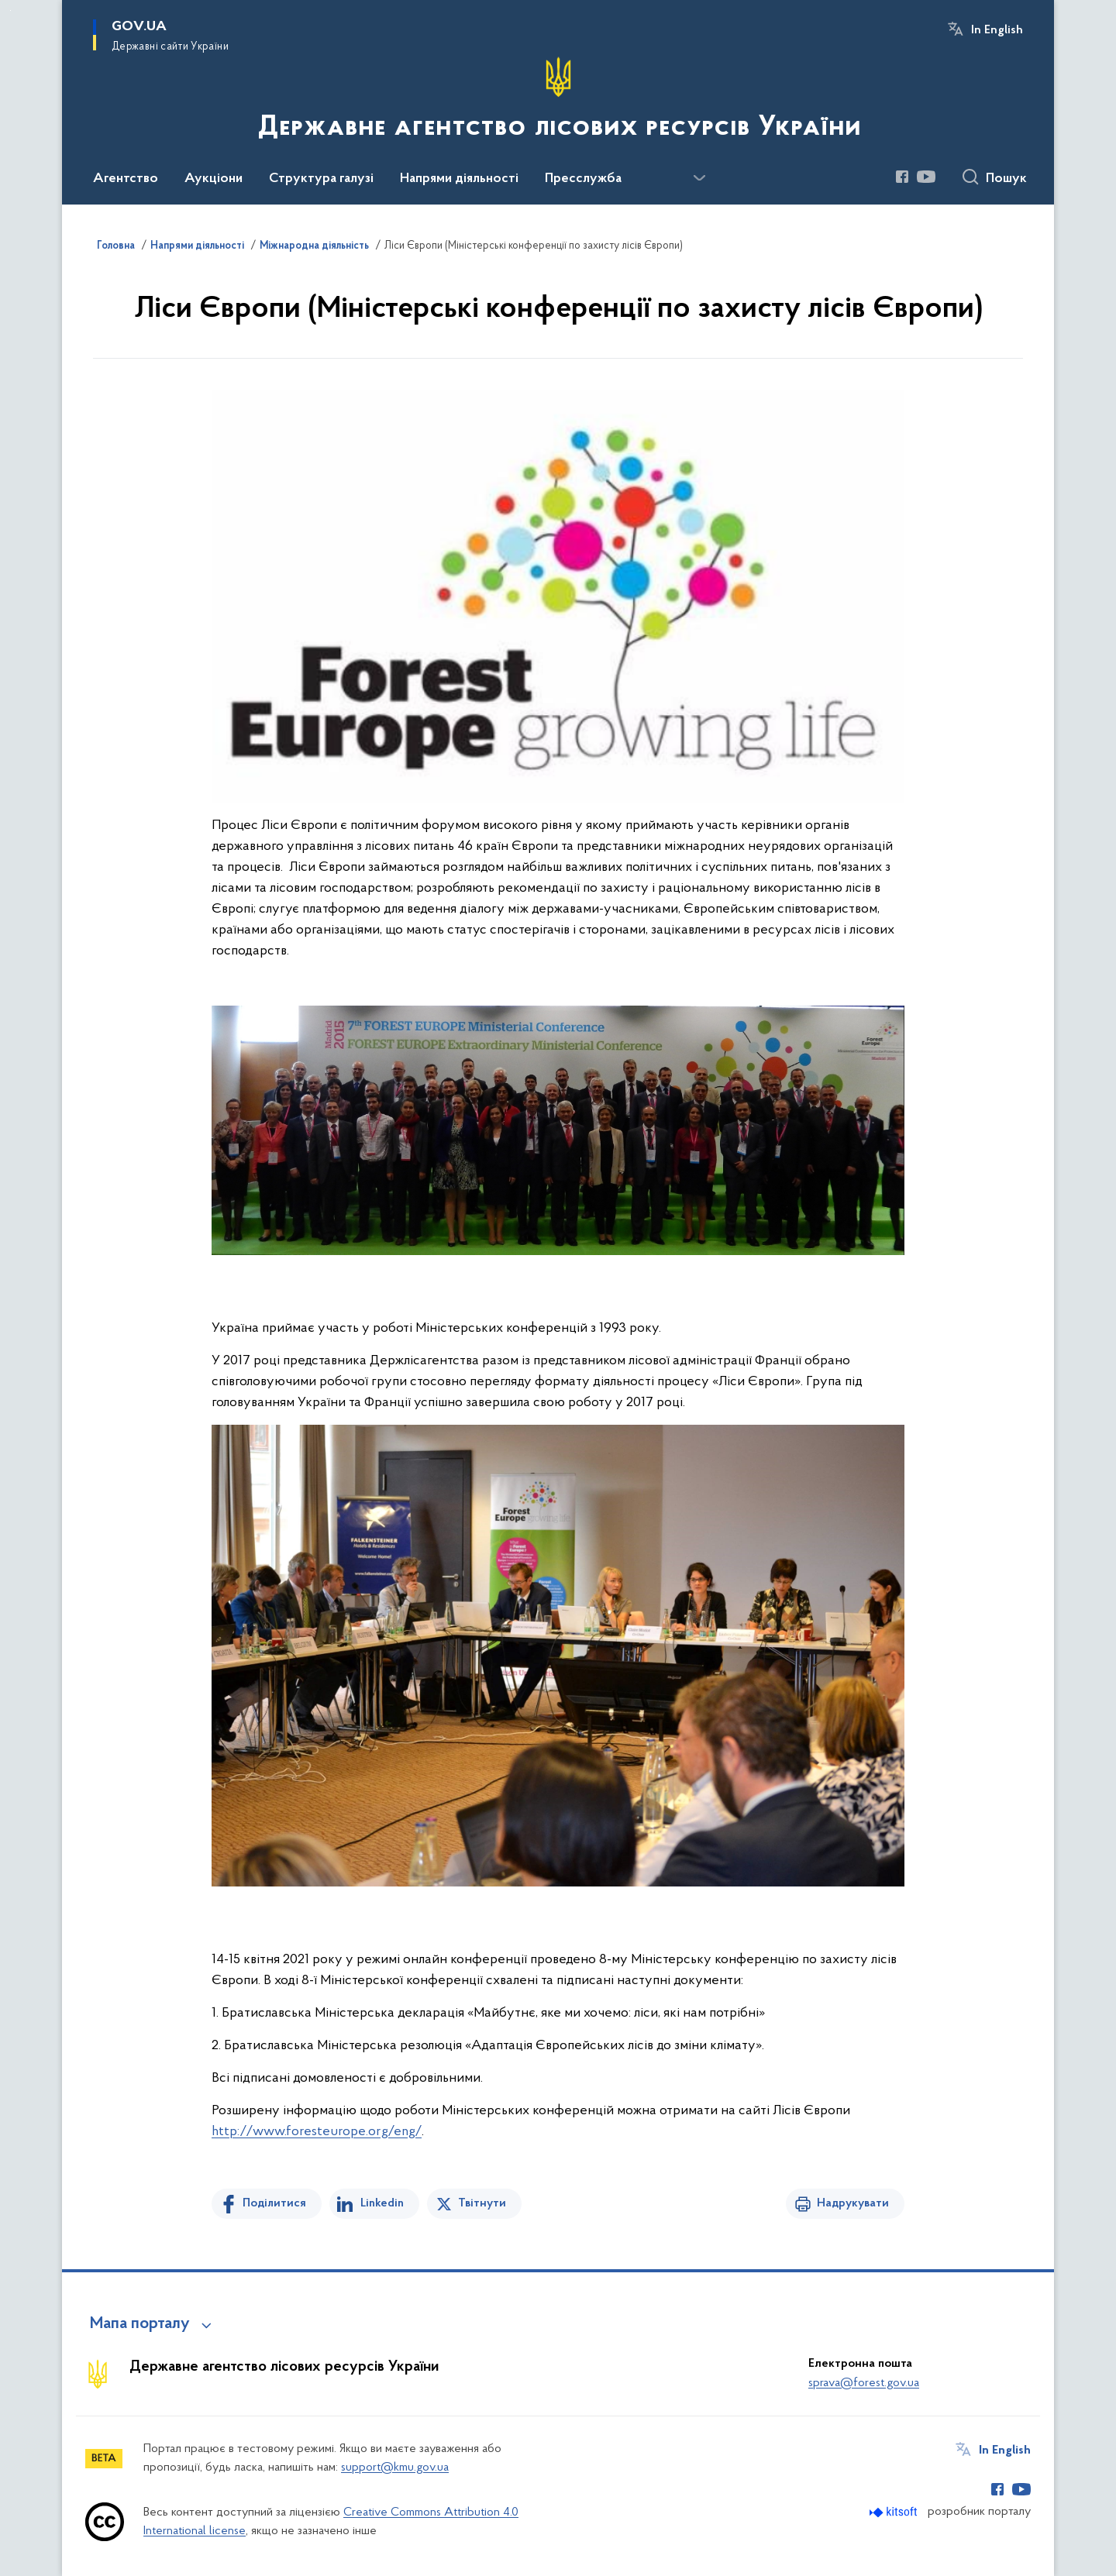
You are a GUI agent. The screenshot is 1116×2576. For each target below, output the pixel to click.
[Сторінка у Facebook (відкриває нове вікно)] (902, 176)
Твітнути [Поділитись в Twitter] (482, 2203)
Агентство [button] (125, 179)
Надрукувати (853, 2203)
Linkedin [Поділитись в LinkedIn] (382, 2203)
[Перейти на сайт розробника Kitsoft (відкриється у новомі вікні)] (895, 2512)
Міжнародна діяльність (314, 246)
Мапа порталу (140, 2324)
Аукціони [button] (213, 179)
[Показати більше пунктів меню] (699, 178)
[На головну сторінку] (558, 100)
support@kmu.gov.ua (395, 2467)
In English (997, 30)
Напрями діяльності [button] (459, 179)
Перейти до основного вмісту (10, 10)
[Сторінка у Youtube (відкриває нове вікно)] (926, 176)
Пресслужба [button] (583, 179)
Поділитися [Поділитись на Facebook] (274, 2203)
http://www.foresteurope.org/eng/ (317, 2131)
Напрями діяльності (197, 246)
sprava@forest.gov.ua (863, 2383)
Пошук (1006, 179)
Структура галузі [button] (321, 179)
